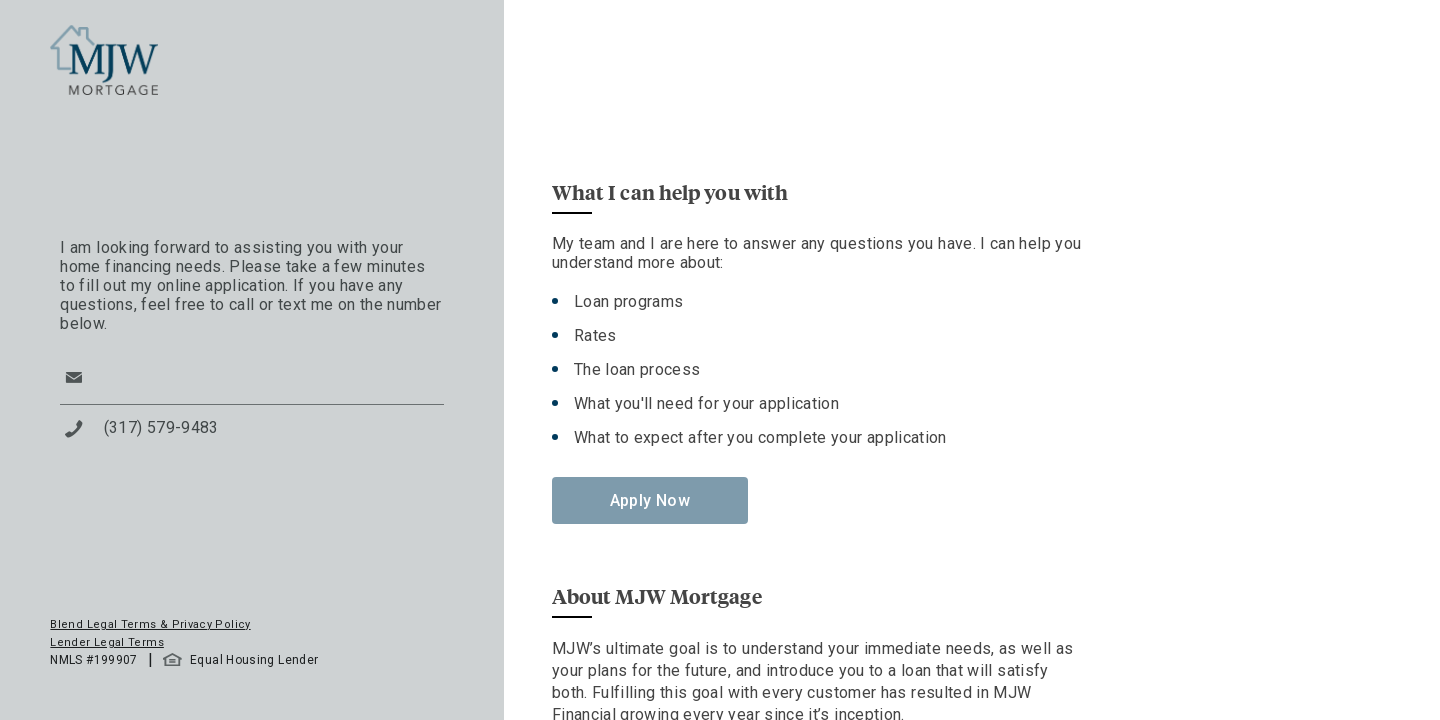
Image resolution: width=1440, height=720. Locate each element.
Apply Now (650, 500)
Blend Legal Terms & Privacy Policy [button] (150, 624)
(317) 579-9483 (161, 427)
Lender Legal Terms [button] (106, 642)
